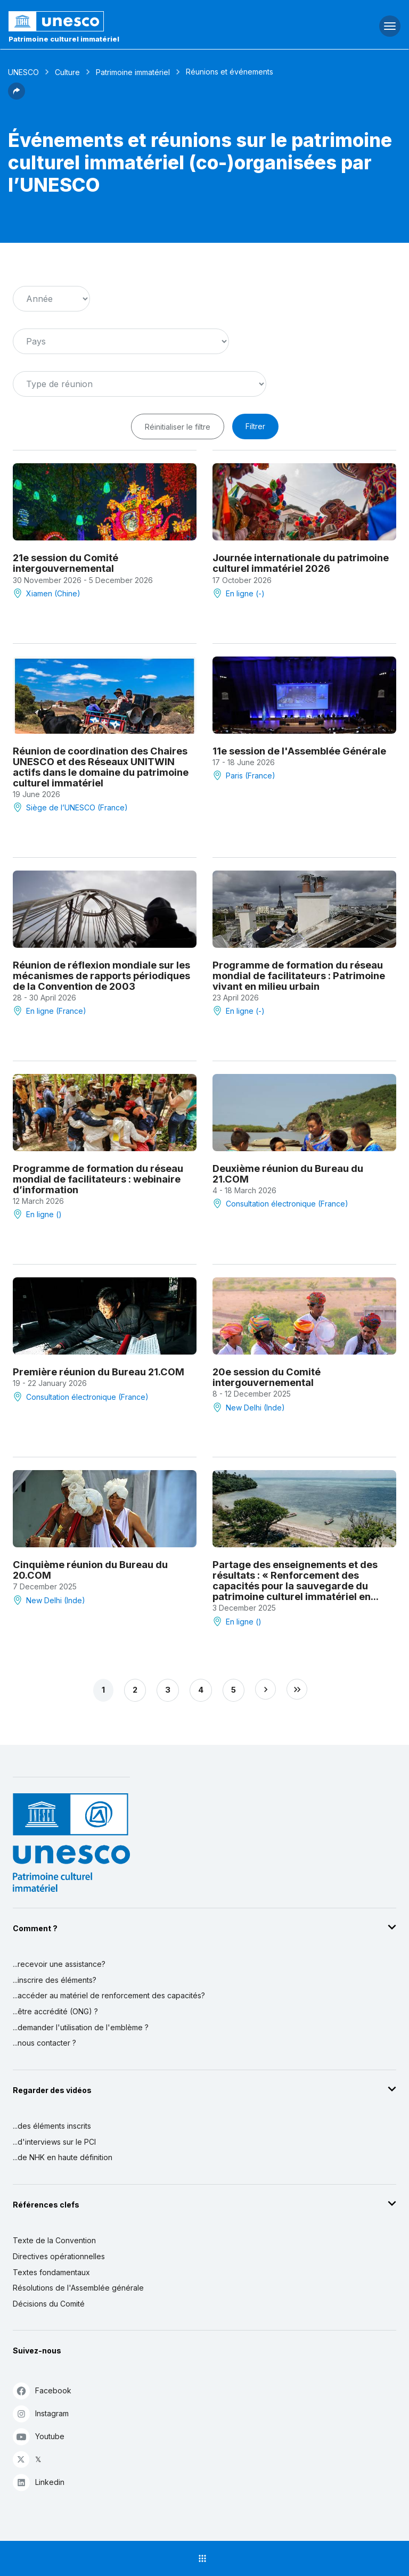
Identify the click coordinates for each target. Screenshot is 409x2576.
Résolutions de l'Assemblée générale (78, 2287)
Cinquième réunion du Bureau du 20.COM (90, 1569)
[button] (16, 96)
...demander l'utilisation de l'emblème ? (81, 2027)
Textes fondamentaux (51, 2272)
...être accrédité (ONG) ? (55, 2011)
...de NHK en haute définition (62, 2157)
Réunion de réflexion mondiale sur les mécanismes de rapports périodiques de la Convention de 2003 (101, 975)
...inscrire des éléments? (54, 1979)
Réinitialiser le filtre (177, 426)
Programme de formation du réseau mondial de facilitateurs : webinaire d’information (98, 1178)
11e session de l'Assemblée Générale (299, 751)
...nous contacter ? (44, 2042)
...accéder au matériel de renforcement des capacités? (109, 1995)
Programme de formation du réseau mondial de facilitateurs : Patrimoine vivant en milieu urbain (298, 975)
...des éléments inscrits (52, 2125)
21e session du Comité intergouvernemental (65, 563)
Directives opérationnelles (59, 2256)
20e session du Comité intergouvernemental (266, 1377)
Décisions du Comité (49, 2303)
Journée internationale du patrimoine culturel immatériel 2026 (300, 563)
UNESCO (23, 72)
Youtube (38, 2436)
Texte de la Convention (54, 2240)
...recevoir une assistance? (59, 1963)
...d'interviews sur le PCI (54, 2141)
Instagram (41, 2413)
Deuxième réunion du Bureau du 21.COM (287, 1173)
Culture (67, 72)
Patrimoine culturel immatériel (64, 39)
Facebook (42, 2390)
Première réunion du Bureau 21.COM (98, 1371)
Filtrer (255, 426)
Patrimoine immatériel (133, 72)
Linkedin (38, 2482)
